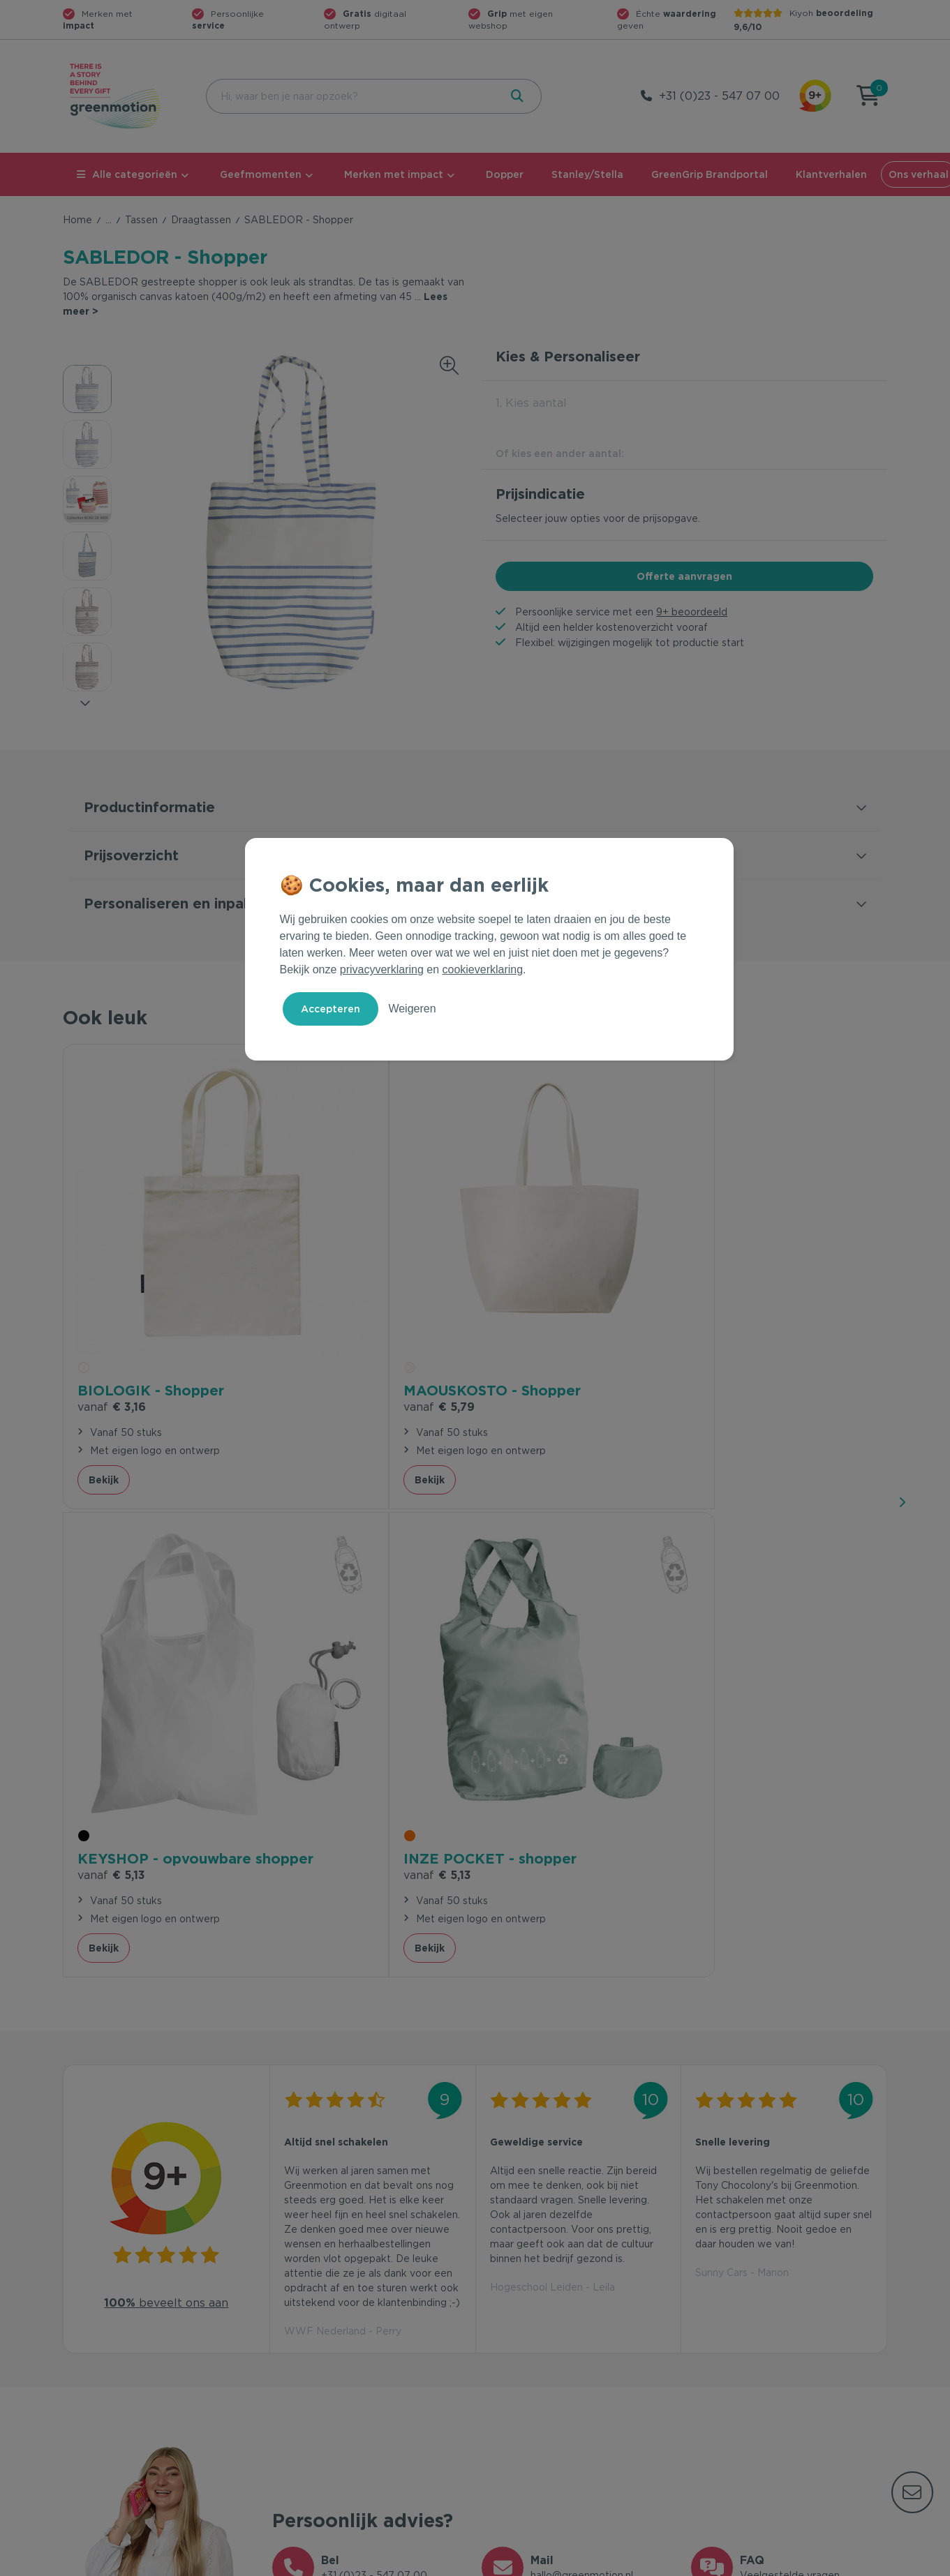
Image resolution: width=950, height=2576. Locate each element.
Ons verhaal (719, 2317)
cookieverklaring (483, 969)
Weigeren (412, 1008)
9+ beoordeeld (691, 611)
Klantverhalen (831, 174)
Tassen (141, 219)
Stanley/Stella (587, 174)
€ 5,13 (524, 1306)
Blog (702, 2384)
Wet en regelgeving (319, 2362)
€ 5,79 (319, 1306)
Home (77, 219)
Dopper (505, 174)
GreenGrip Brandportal (709, 174)
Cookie (796, 2562)
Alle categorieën (127, 174)
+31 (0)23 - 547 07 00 (719, 96)
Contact (291, 2317)
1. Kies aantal (531, 403)
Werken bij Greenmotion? (752, 2362)
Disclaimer (862, 2562)
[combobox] (351, 96)
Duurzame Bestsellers (534, 2362)
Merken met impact (393, 174)
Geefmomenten (261, 174)
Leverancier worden (529, 2384)
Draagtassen (201, 219)
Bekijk (104, 1379)
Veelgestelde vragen (322, 2340)
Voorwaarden (662, 2562)
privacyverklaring (382, 969)
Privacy (737, 2562)
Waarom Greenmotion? (747, 2340)
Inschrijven (750, 2165)
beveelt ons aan (166, 1730)
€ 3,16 (111, 1287)
